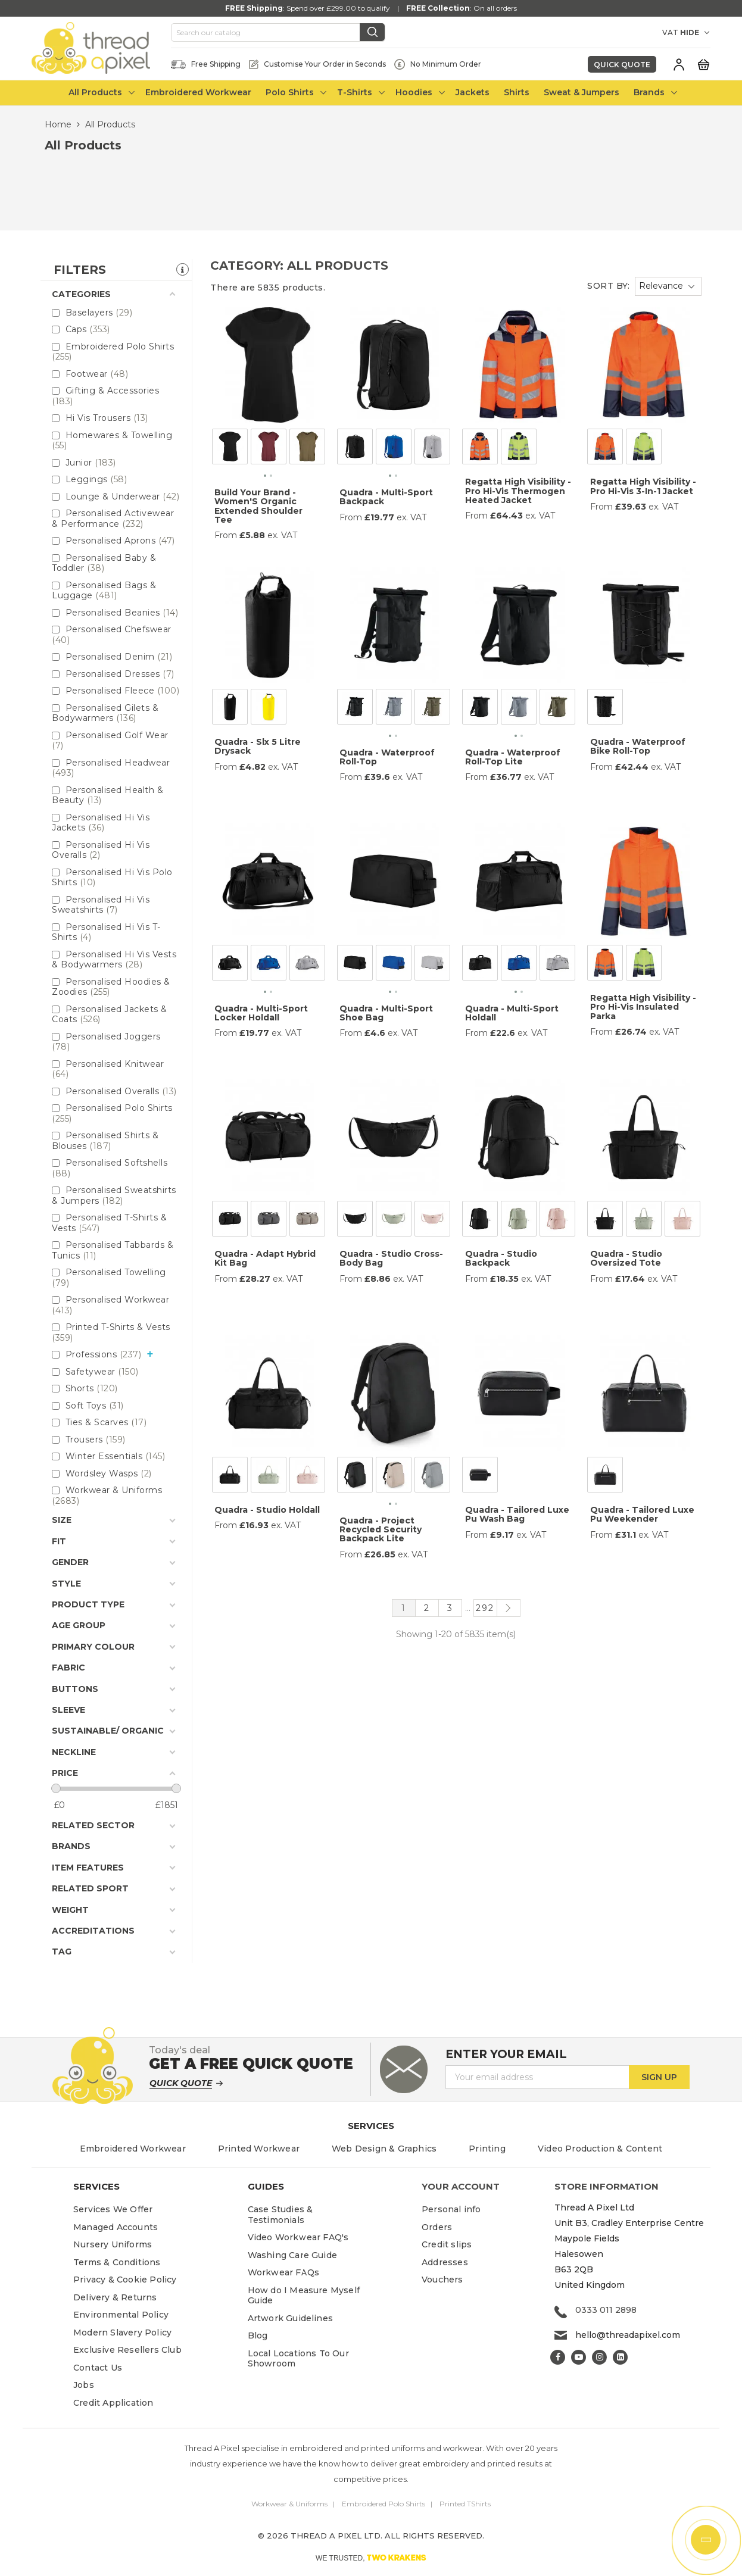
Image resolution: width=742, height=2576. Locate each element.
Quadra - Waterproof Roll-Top (387, 757)
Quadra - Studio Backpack (501, 1258)
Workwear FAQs (284, 2272)
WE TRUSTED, (371, 2557)
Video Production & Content (600, 2148)
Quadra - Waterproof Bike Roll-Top (637, 746)
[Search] (278, 32)
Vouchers (442, 2279)
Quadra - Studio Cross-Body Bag (391, 1258)
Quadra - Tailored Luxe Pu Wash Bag (517, 1514)
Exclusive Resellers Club (127, 2349)
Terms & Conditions (117, 2262)
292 (485, 1608)
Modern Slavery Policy (122, 2332)
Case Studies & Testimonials (280, 2214)
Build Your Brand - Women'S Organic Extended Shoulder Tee (258, 506)
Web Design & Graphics (384, 2148)
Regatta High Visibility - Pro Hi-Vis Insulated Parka (643, 1007)
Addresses (445, 2262)
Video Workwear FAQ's (298, 2237)
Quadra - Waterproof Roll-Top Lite (512, 757)
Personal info (451, 2209)
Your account (461, 2186)
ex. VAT (282, 535)
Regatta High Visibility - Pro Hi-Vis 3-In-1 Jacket (643, 486)
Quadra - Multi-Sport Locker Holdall (261, 1013)
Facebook (557, 2357)
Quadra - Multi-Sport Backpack (386, 497)
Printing (487, 2148)
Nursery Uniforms (112, 2244)
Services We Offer (112, 2209)
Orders (437, 2227)
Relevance (661, 285)
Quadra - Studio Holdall (267, 1509)
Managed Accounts (115, 2227)
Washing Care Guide (293, 2255)
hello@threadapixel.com (627, 2335)
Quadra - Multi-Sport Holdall (512, 1013)
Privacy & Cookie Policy (125, 2279)
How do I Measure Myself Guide (304, 2295)
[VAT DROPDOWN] (695, 32)
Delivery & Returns (115, 2297)
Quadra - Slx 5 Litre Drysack (257, 746)
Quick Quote (622, 64)
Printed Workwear (259, 2148)
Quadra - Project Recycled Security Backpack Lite (380, 1529)
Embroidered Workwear (133, 2148)
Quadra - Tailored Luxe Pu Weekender (642, 1514)
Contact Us (97, 2367)
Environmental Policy (121, 2314)
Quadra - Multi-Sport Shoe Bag (386, 1013)
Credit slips (447, 2244)
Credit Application (113, 2402)
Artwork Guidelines (290, 2318)
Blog (258, 2335)
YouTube (578, 2357)
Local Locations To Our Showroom (298, 2358)
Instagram (599, 2357)
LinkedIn (620, 2357)
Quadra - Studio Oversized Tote (626, 1258)
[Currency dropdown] (642, 32)
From (225, 535)
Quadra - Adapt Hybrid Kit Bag (265, 1258)
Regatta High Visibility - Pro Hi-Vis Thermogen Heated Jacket (518, 490)
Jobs (83, 2385)
